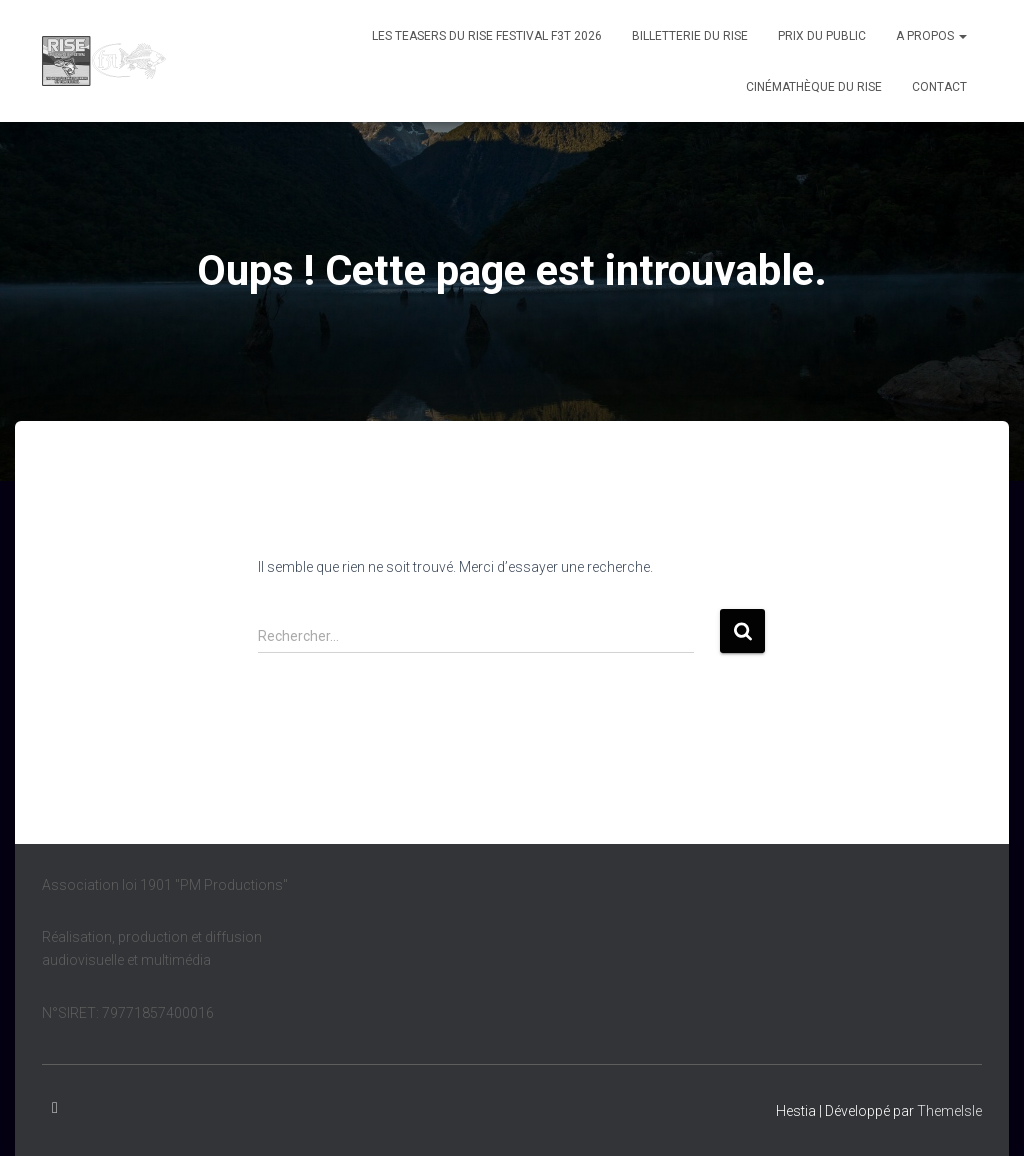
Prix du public (822, 36)
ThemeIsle (949, 1111)
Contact (939, 87)
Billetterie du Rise (690, 36)
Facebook (55, 1108)
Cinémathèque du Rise (814, 87)
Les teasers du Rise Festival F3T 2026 (487, 36)
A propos (931, 36)
